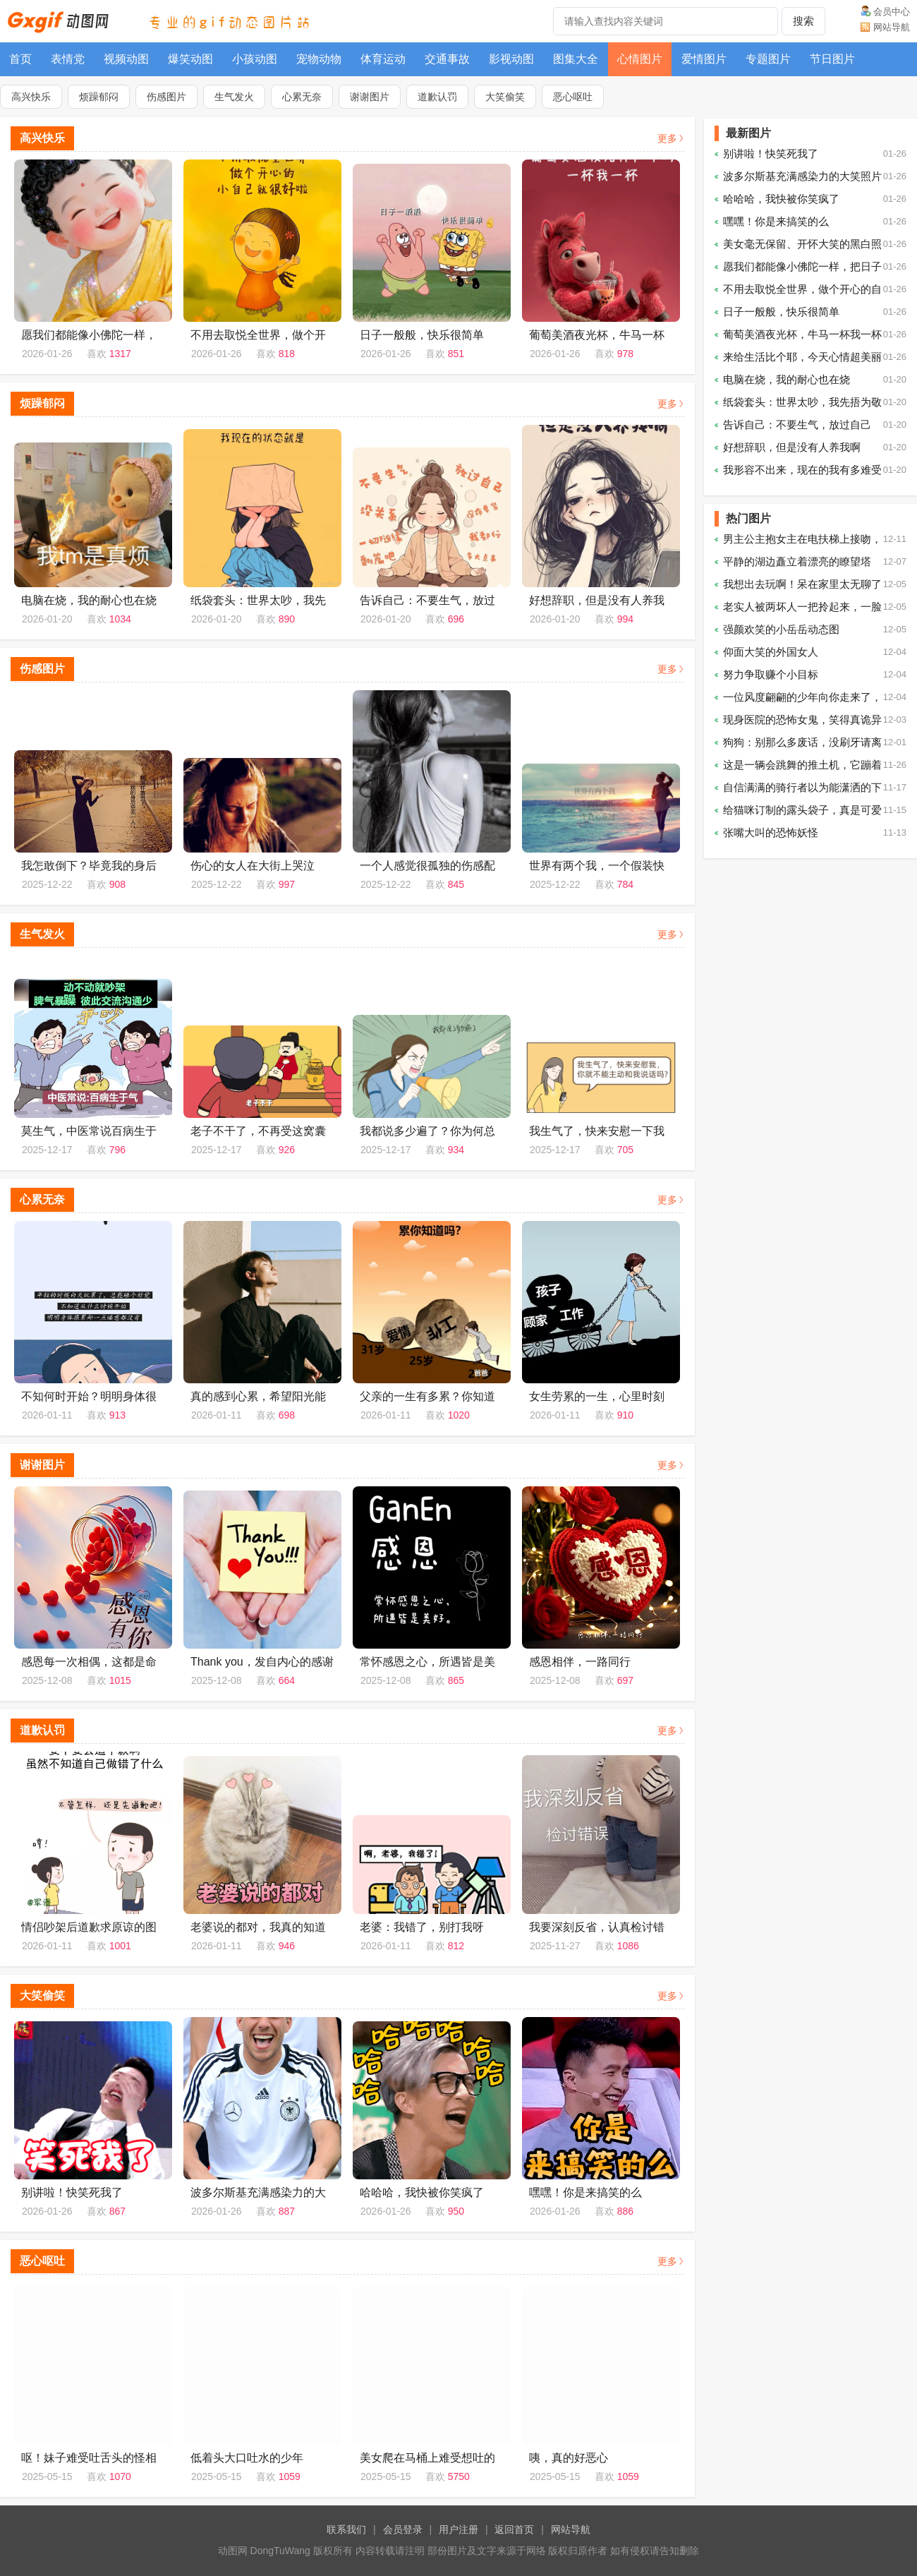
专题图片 (768, 59)
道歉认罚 (437, 96)
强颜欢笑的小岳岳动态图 (781, 629)
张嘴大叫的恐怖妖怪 (770, 832)
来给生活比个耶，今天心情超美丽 (802, 357)
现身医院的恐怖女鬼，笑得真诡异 (802, 720)
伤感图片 (166, 96)
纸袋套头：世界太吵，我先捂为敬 (802, 402)
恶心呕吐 (573, 96)
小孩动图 (254, 59)
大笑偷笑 (505, 96)
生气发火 (234, 96)
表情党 (68, 59)
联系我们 (346, 2529)
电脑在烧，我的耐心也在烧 (786, 379)
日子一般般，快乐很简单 (781, 312)
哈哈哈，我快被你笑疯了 (781, 199)
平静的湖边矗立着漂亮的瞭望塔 (797, 561)
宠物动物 (318, 59)
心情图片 (639, 59)
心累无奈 (302, 96)
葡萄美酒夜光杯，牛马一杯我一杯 (802, 334)
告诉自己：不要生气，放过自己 (797, 425)
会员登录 (403, 2529)
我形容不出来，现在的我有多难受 (802, 470)
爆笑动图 (190, 59)
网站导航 (891, 27)
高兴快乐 (31, 96)
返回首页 (514, 2529)
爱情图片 (704, 59)
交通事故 (447, 59)
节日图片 (832, 59)
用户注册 (458, 2529)
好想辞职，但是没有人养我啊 (792, 447)
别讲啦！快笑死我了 (770, 154)
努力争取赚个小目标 (770, 674)
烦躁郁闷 (99, 96)
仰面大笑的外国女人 (770, 652)
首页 (20, 59)
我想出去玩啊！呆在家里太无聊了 (802, 584)
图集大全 (575, 59)
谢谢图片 (369, 96)
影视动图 (511, 59)
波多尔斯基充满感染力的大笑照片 (802, 176)
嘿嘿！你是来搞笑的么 (776, 221)
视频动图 (126, 59)
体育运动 (383, 59)
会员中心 (891, 11)
